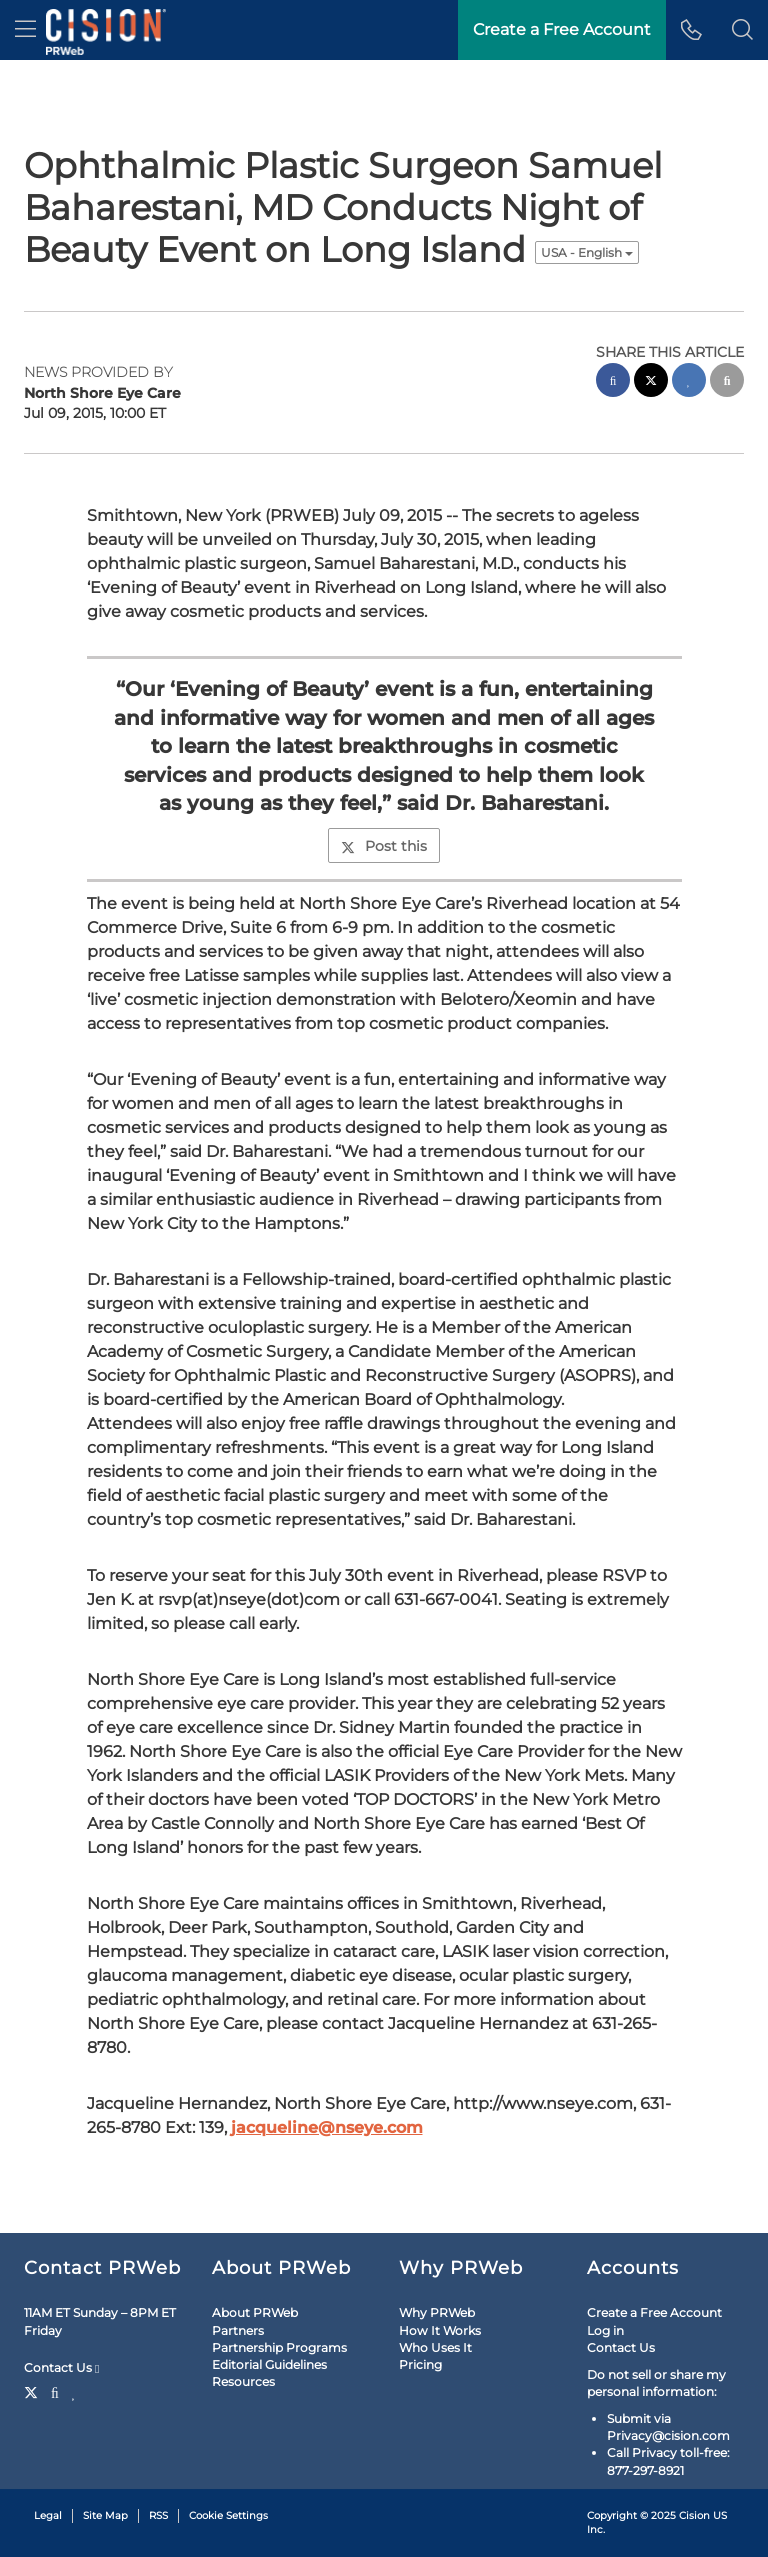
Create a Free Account (654, 2312)
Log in (605, 2330)
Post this (384, 846)
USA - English (587, 252)
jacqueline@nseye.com (327, 2127)
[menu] (25, 30)
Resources (243, 2381)
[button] (742, 30)
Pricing (420, 2364)
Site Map (105, 2515)
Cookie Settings (228, 2515)
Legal (48, 2515)
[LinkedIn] (74, 2391)
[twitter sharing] (651, 382)
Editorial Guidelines (269, 2364)
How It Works (440, 2330)
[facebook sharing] (613, 382)
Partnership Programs (279, 2347)
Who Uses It (435, 2347)
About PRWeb (255, 2312)
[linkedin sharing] (689, 382)
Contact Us (61, 2368)
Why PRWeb (437, 2312)
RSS (158, 2515)
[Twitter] (33, 2391)
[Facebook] (55, 2391)
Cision (694, 2515)
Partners (238, 2330)
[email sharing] (727, 382)
